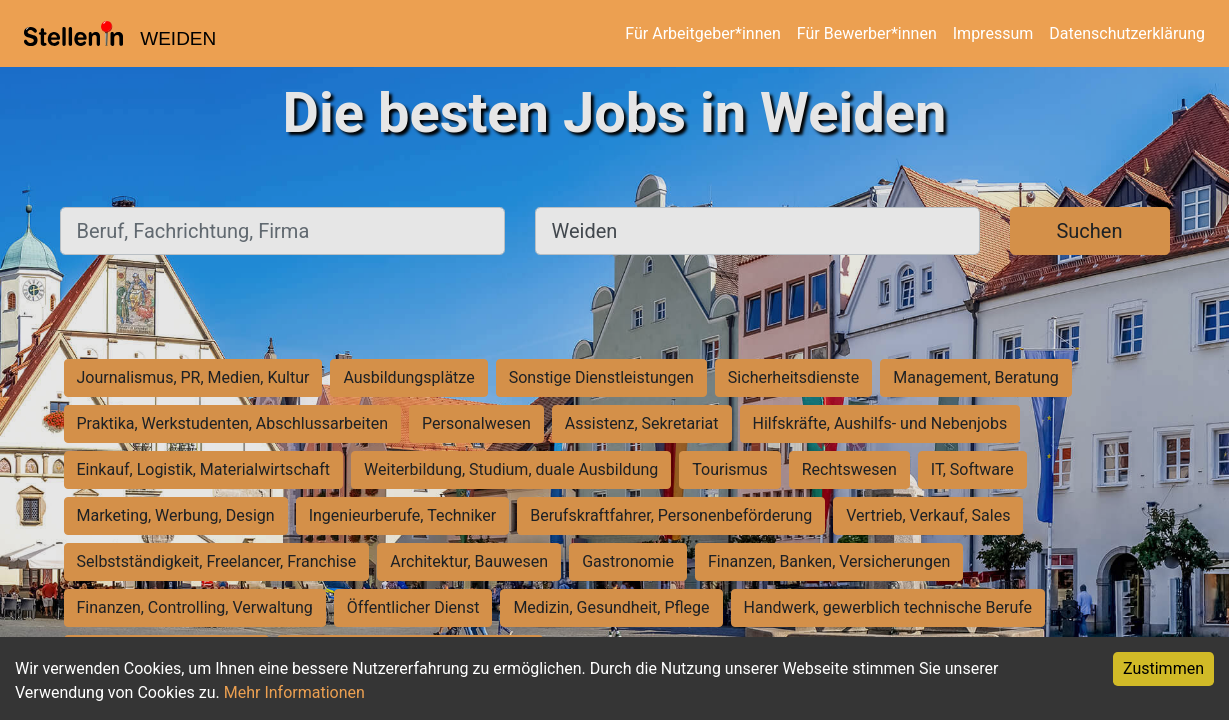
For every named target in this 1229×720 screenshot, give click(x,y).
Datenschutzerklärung (1127, 33)
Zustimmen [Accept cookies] (1163, 668)
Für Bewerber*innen (867, 33)
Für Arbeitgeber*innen (702, 33)
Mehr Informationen (294, 692)
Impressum (993, 33)
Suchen (1089, 231)
